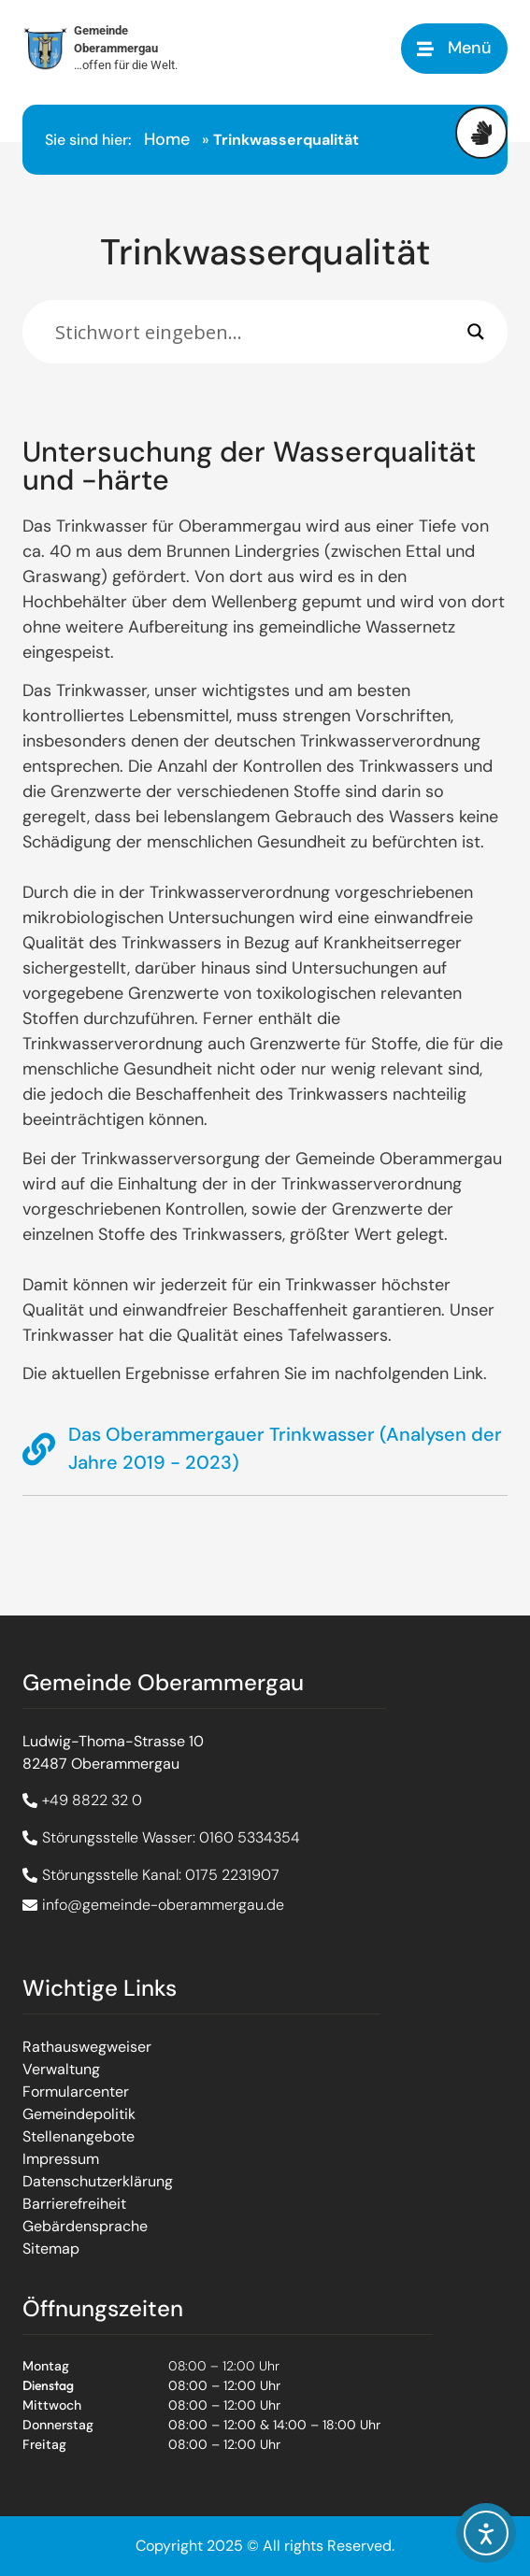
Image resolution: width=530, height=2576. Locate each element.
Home (167, 139)
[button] (454, 48)
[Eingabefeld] (256, 332)
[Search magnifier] (476, 332)
